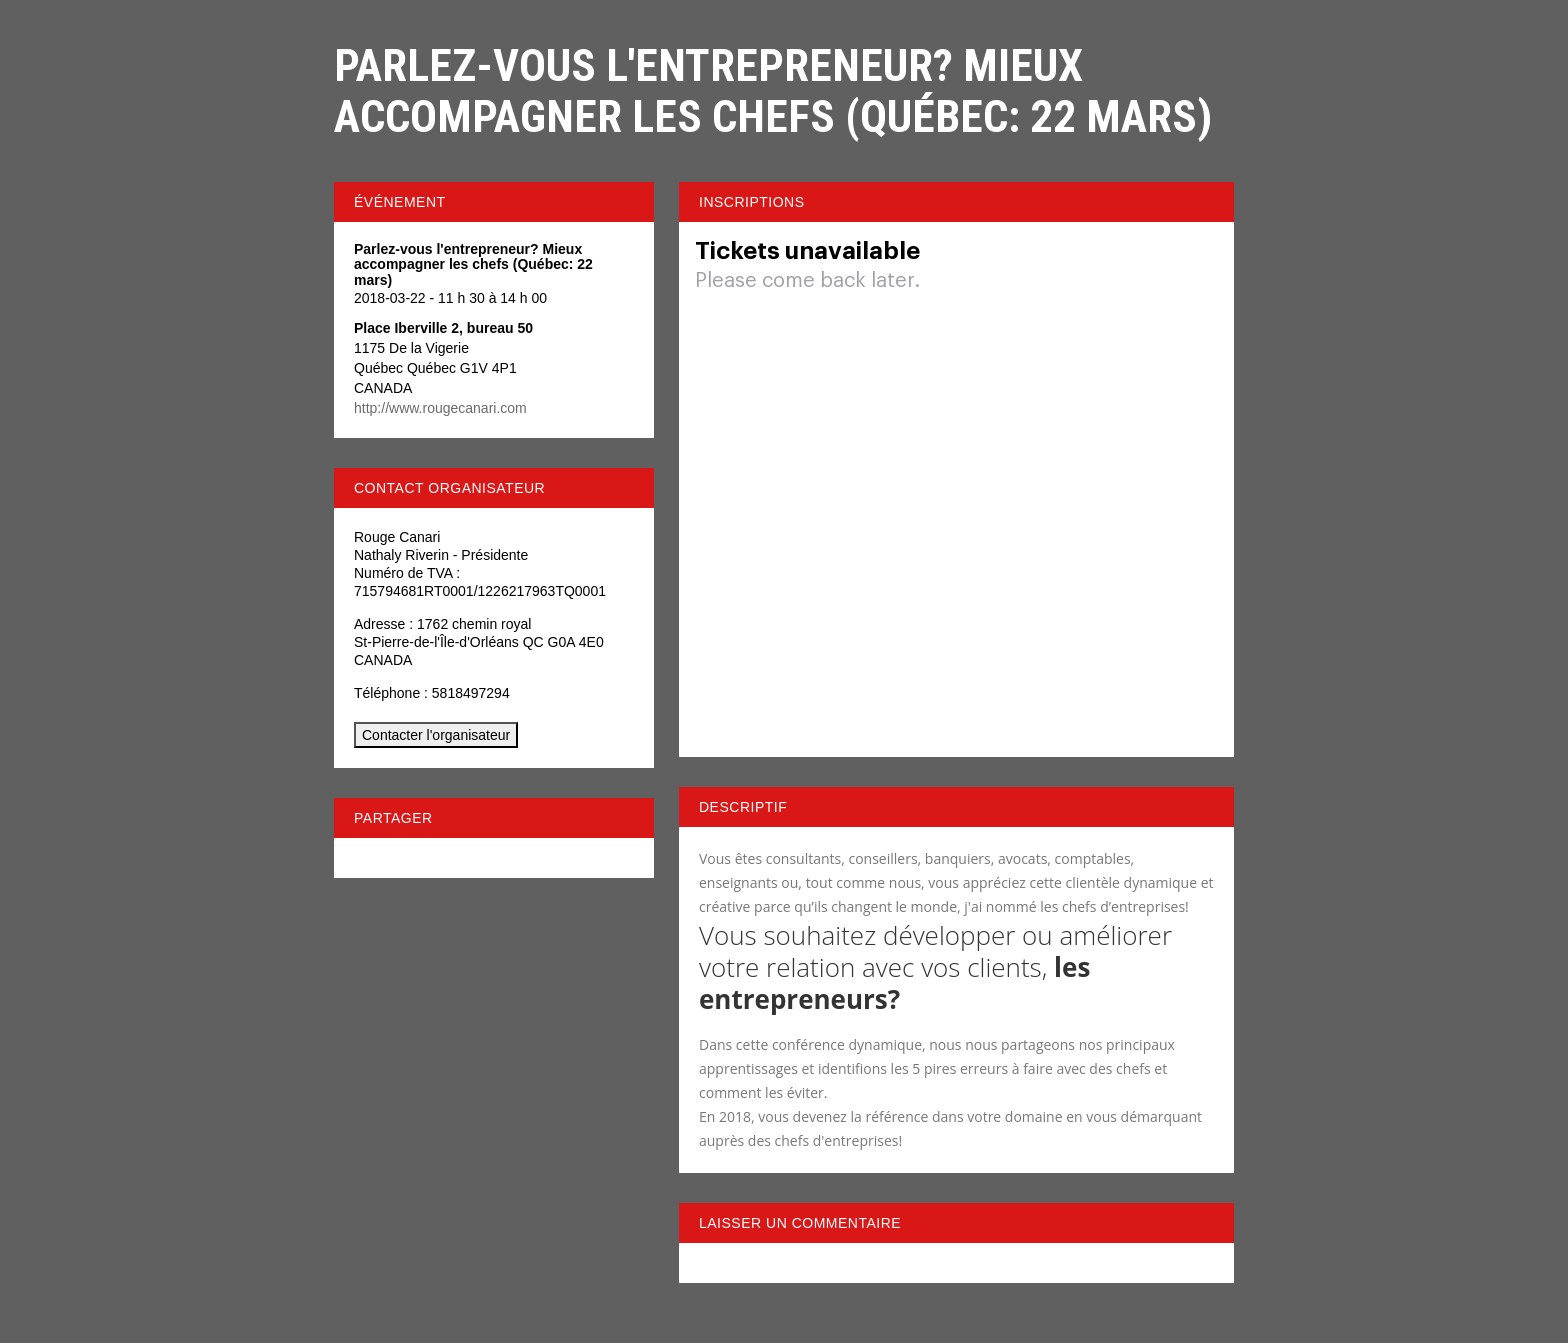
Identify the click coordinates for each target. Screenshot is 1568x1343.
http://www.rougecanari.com (440, 408)
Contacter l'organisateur (436, 735)
